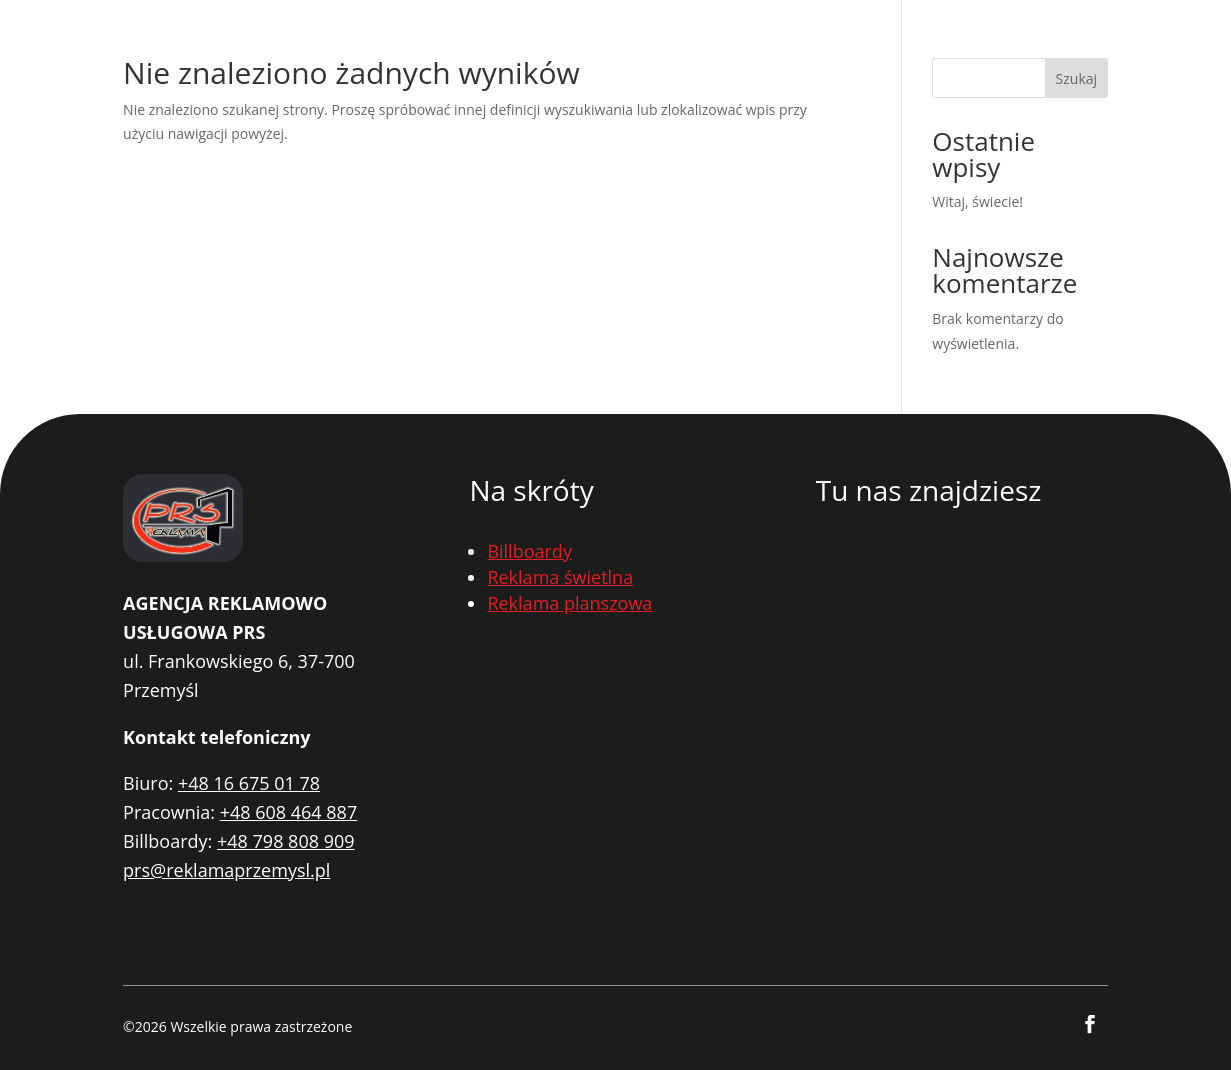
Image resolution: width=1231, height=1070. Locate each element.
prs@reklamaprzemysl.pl (226, 870)
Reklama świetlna (560, 577)
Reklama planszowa (569, 603)
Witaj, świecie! (977, 201)
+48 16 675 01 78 (249, 783)
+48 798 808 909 (286, 841)
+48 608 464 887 (289, 812)
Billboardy (529, 551)
